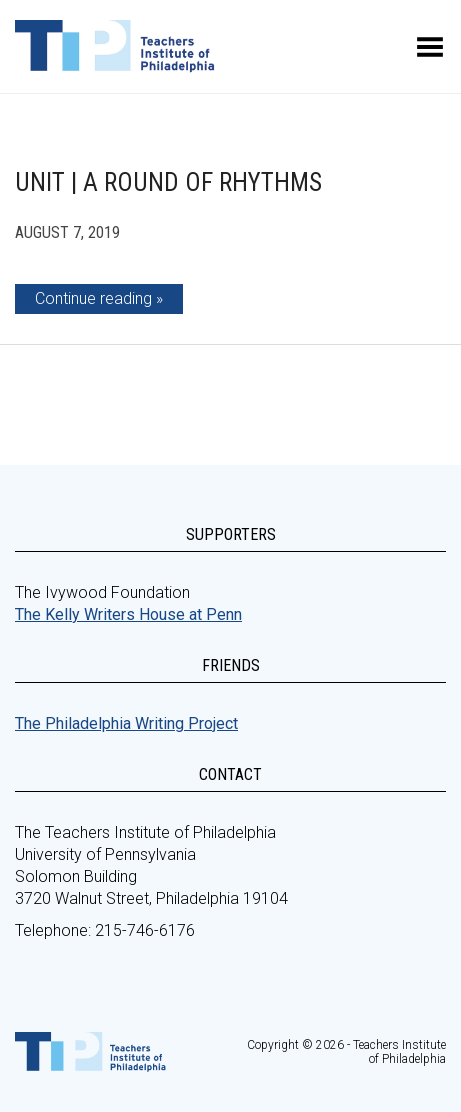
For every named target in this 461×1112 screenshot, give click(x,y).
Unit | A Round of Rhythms (168, 182)
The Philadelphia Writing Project (126, 723)
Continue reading (93, 298)
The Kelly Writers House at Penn (128, 614)
